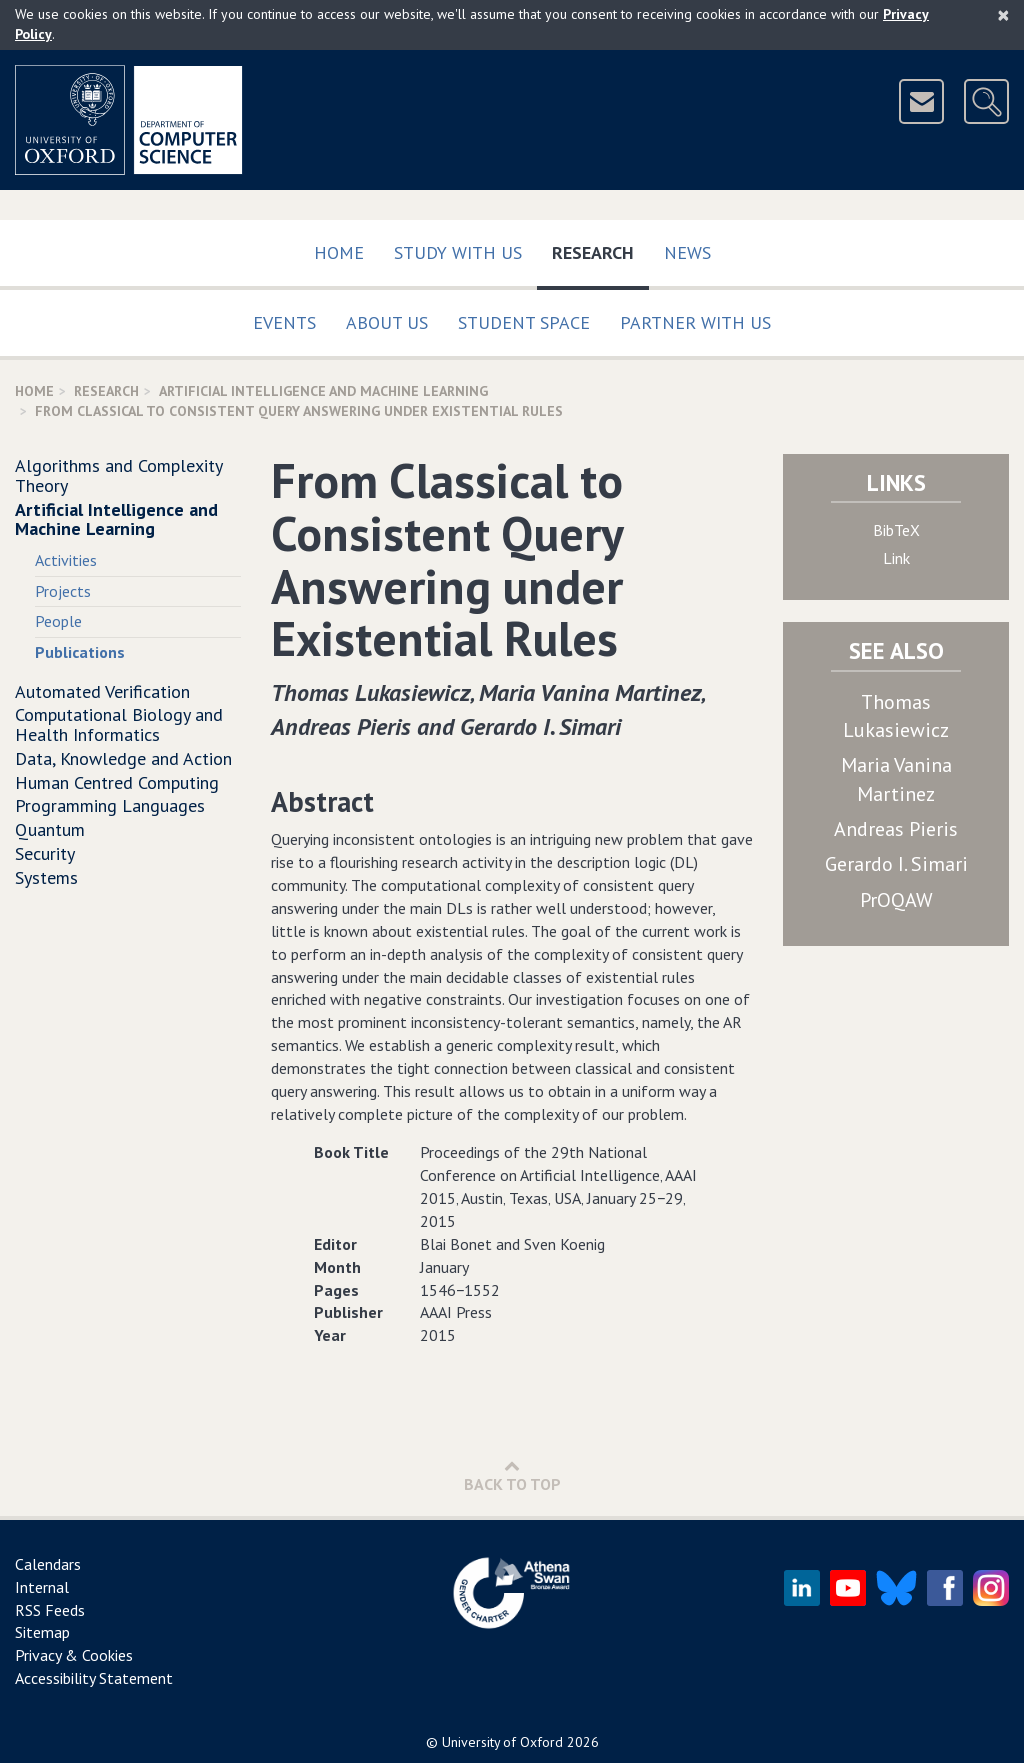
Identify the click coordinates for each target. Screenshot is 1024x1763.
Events (284, 322)
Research (600, 248)
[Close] (1003, 15)
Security (45, 853)
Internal (42, 1587)
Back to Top (512, 1475)
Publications (80, 652)
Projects (63, 591)
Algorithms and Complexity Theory (118, 475)
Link (896, 558)
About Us (387, 322)
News (687, 252)
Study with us (458, 252)
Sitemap (42, 1632)
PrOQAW (896, 900)
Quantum (50, 829)
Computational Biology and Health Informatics (119, 724)
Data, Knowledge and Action (123, 758)
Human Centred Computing (117, 782)
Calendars (48, 1564)
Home (339, 252)
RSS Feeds (50, 1610)
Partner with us (695, 322)
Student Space (524, 322)
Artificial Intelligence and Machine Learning (323, 391)
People (58, 621)
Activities (66, 560)
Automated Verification (102, 691)
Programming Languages (110, 805)
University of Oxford (502, 1742)
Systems (46, 877)
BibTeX (896, 530)
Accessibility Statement (94, 1678)
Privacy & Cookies (74, 1655)
